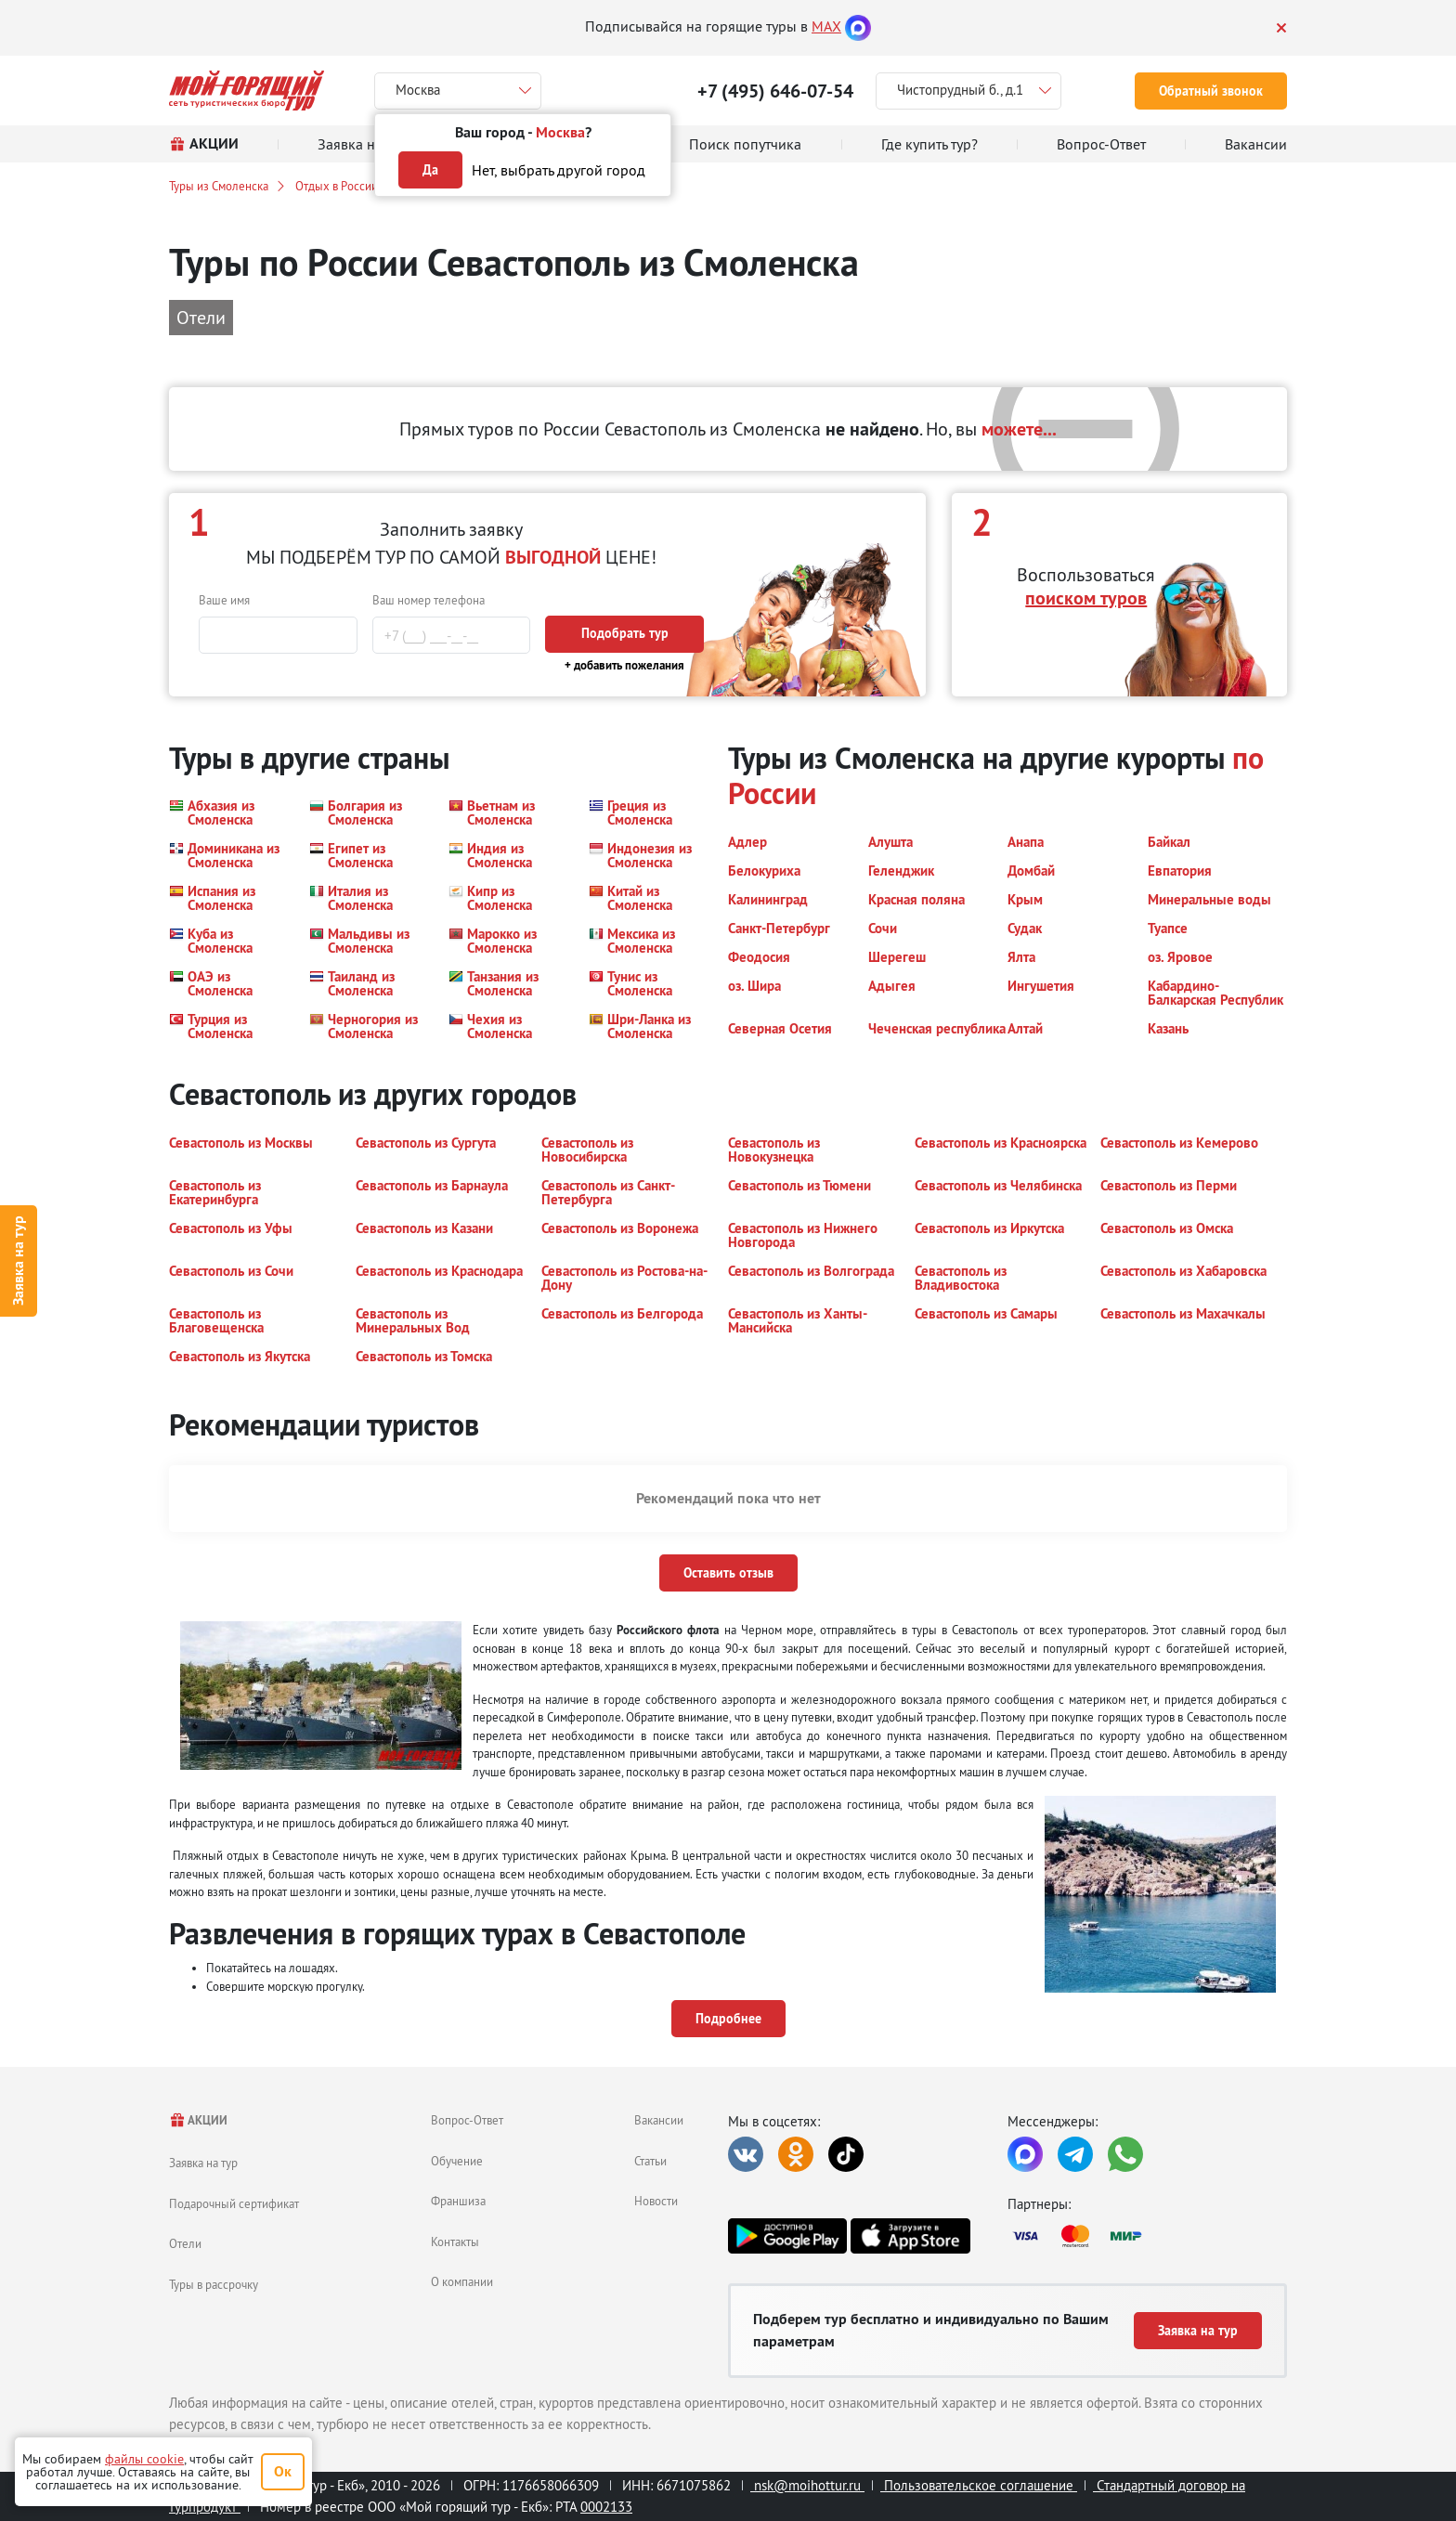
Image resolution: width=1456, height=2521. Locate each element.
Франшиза (458, 2200)
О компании (462, 2281)
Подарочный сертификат (234, 2203)
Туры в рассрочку (213, 2284)
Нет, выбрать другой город (558, 170)
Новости (656, 2200)
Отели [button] (201, 317)
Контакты (455, 2241)
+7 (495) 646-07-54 (775, 91)
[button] (228, 812)
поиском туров (1086, 598)
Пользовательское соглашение (978, 2485)
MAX (826, 26)
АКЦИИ (198, 2120)
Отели (185, 2243)
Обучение (457, 2160)
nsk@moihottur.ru (807, 2485)
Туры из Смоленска (218, 185)
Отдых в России (336, 185)
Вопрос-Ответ (467, 2119)
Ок (283, 2471)
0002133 (606, 2506)
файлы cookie (144, 2458)
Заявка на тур (18, 1260)
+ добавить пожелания (624, 665)
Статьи (650, 2160)
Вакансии (658, 2119)
